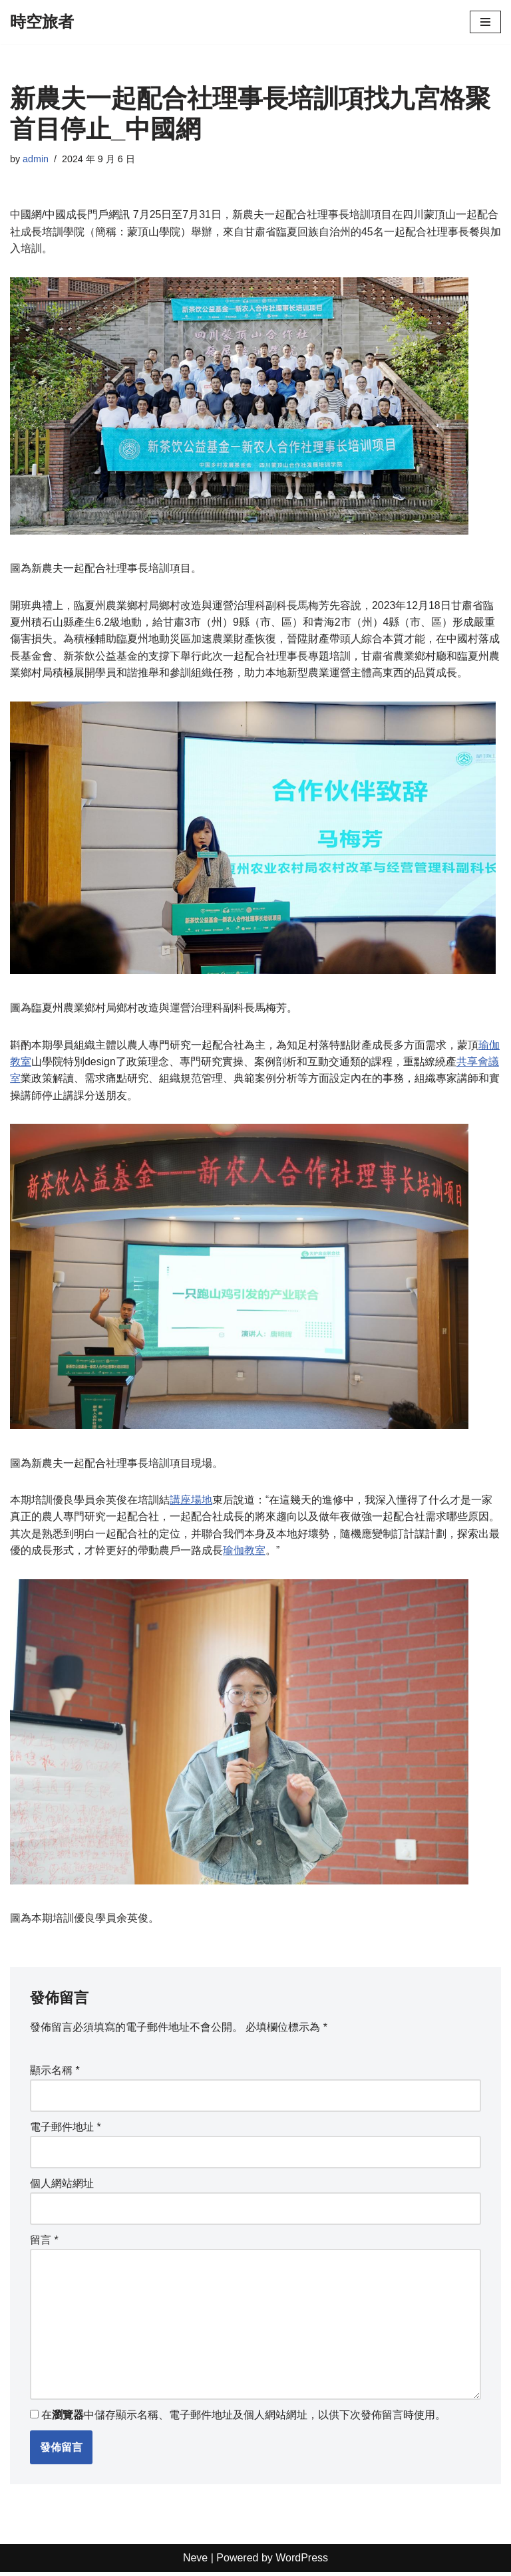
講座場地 (191, 1501)
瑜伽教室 (244, 1553)
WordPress (301, 2562)
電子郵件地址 (65, 2130)
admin (36, 159)
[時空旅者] (42, 22)
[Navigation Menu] (485, 22)
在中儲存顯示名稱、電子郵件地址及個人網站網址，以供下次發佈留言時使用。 (243, 2418)
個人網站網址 (62, 2186)
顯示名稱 (55, 2073)
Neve (195, 2562)
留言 (44, 2243)
